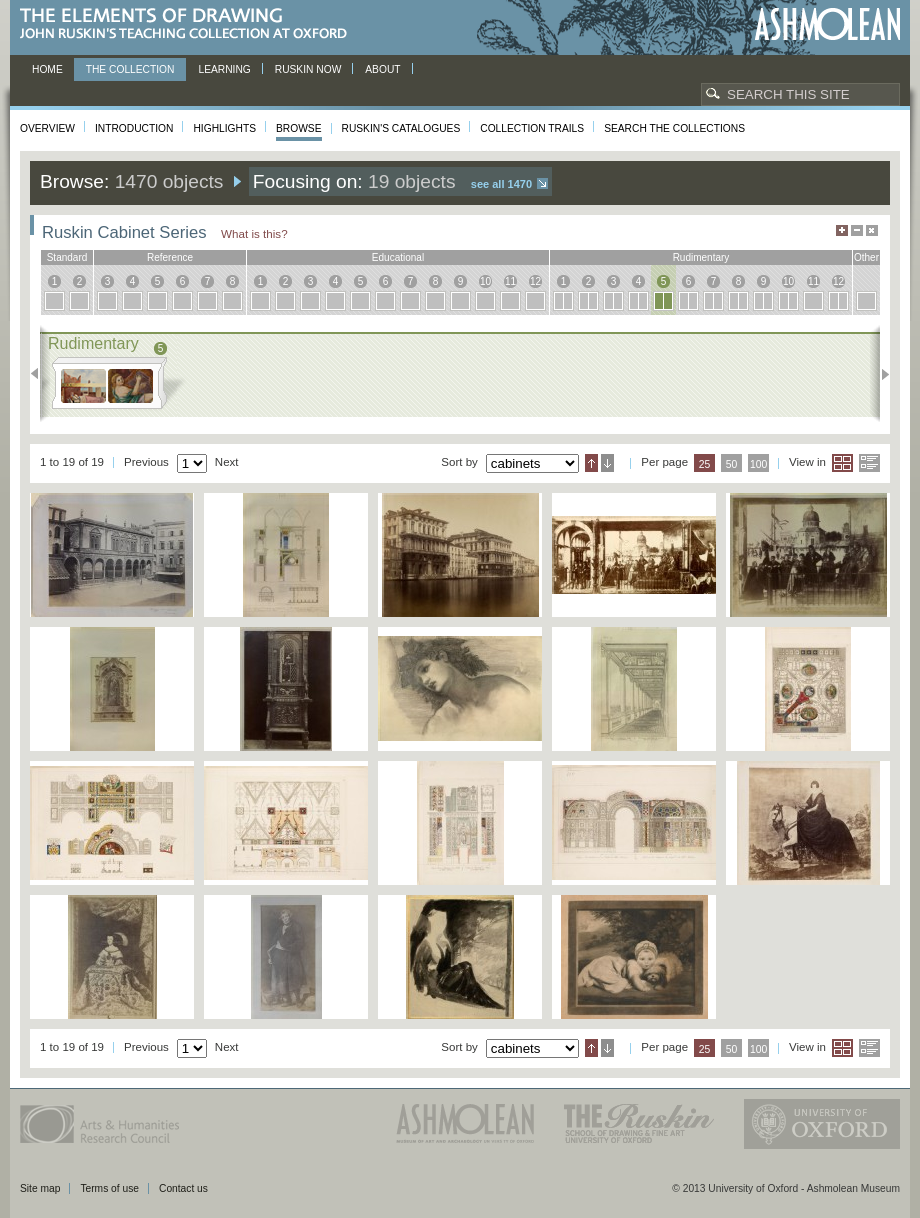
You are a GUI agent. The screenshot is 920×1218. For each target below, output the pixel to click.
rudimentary (701, 257)
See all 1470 (501, 184)
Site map (40, 1188)
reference (170, 257)
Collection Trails (532, 128)
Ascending (591, 463)
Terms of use (109, 1188)
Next (879, 374)
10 (485, 281)
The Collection (130, 69)
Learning (224, 69)
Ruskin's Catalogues (401, 128)
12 (535, 281)
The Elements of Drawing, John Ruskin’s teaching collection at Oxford (189, 24)
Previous (40, 374)
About (382, 69)
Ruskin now (308, 69)
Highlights (224, 128)
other (866, 257)
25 (705, 464)
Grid (842, 463)
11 (510, 281)
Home (47, 69)
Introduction (134, 128)
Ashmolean (827, 24)
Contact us (183, 1188)
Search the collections (674, 128)
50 (732, 464)
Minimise (857, 230)
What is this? (254, 233)
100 (758, 464)
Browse (299, 128)
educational (398, 257)
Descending (607, 463)
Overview (47, 128)
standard (67, 257)
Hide (872, 230)
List (869, 463)
